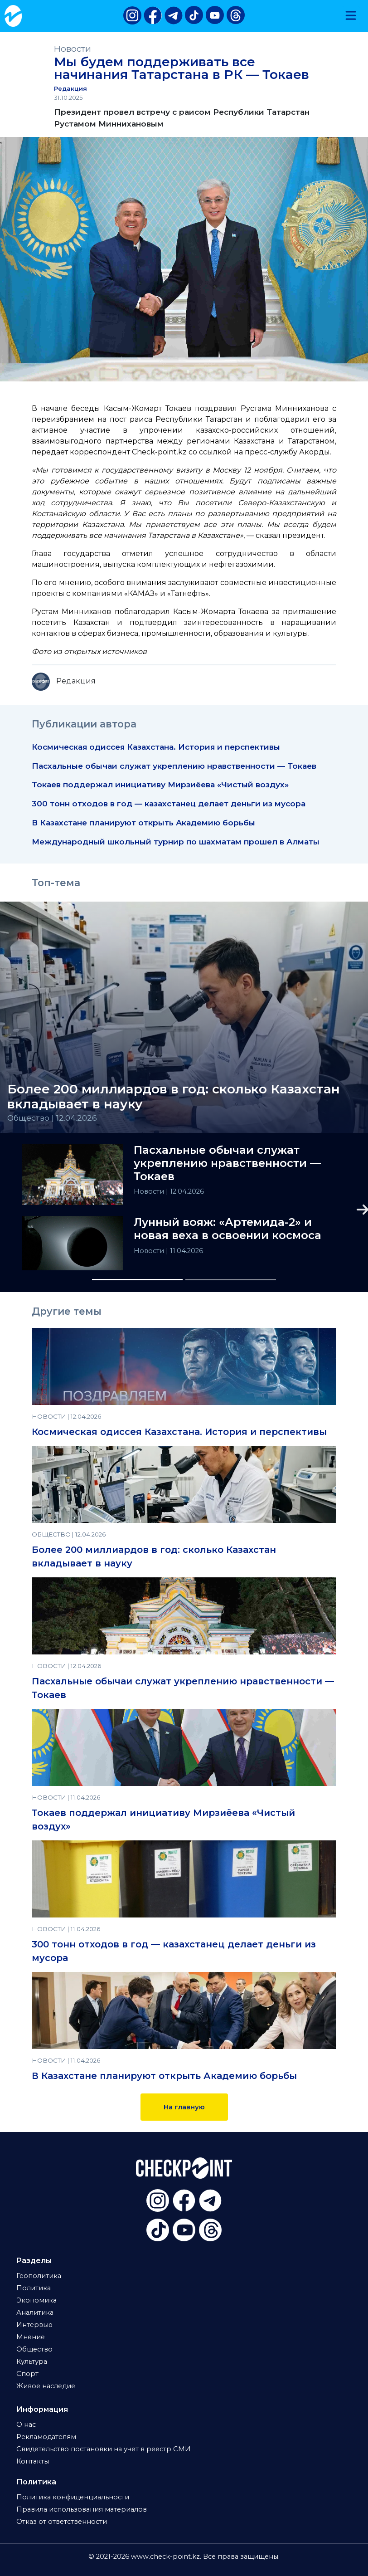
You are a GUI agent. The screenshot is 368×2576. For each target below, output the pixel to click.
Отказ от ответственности (61, 2521)
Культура (31, 2361)
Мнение (30, 2337)
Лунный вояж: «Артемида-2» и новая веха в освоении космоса (227, 1229)
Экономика (36, 2300)
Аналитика (34, 2312)
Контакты (32, 2461)
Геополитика (38, 2276)
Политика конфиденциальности (72, 2497)
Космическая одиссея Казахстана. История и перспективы (156, 746)
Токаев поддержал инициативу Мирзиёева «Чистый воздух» (160, 784)
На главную (184, 2107)
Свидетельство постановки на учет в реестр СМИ (103, 2449)
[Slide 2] (230, 1279)
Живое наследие (45, 2386)
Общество (34, 2349)
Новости (72, 49)
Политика (33, 2288)
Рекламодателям (46, 2437)
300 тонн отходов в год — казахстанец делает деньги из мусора (168, 803)
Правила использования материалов (81, 2509)
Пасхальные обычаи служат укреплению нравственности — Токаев (174, 766)
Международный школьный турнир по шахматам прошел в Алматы (176, 841)
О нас (26, 2424)
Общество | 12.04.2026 (52, 1117)
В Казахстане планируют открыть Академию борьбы (143, 822)
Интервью (34, 2325)
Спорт (27, 2374)
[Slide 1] (137, 1279)
